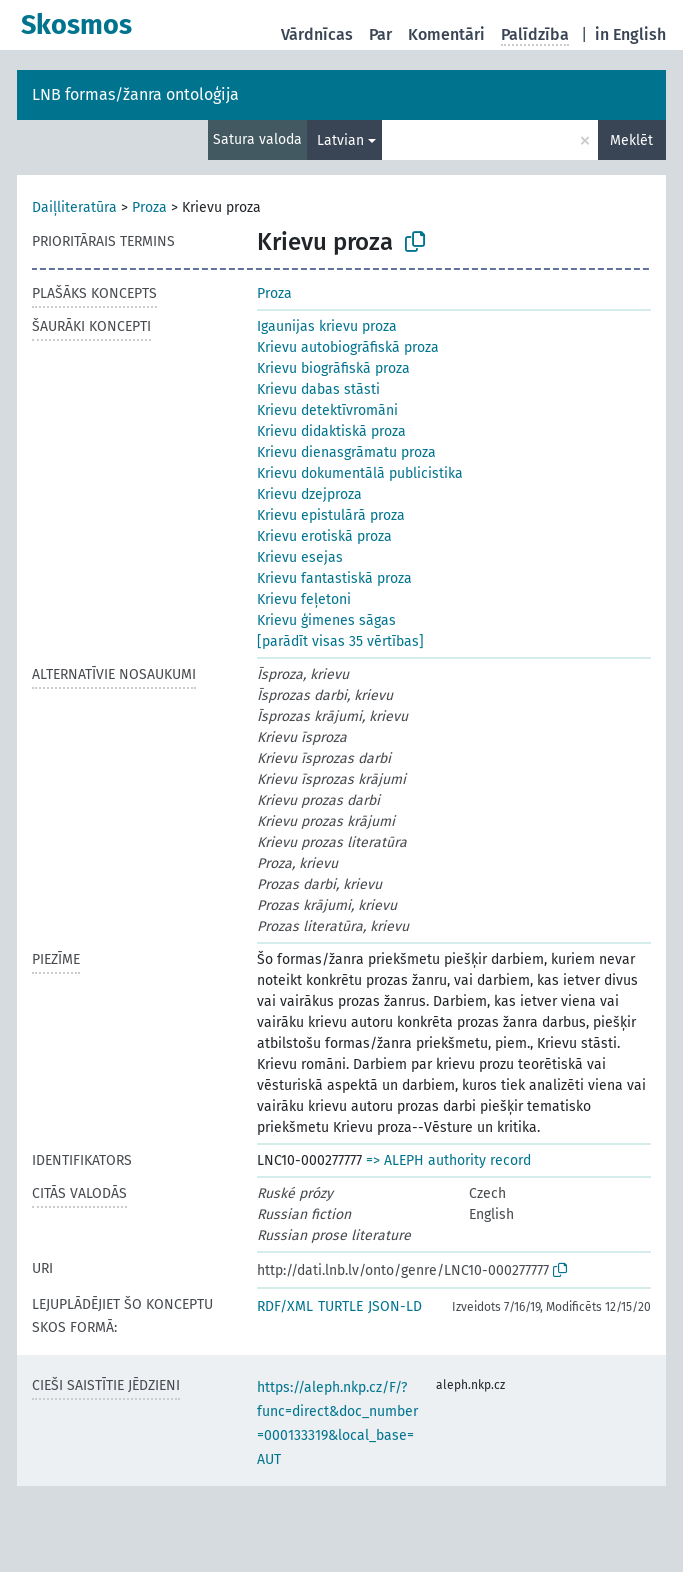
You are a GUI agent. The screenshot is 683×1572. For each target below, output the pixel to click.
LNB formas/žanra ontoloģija (135, 94)
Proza (149, 207)
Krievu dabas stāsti (318, 389)
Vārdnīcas (317, 34)
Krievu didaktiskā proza (331, 431)
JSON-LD (395, 1306)
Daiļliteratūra (74, 207)
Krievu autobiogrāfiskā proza (348, 347)
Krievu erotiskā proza (324, 536)
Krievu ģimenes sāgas (326, 620)
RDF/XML (285, 1306)
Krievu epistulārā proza (331, 515)
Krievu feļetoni (304, 599)
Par (380, 34)
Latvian (340, 140)
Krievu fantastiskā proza (334, 578)
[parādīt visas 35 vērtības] (340, 641)
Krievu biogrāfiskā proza (333, 368)
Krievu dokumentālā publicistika (360, 473)
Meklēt (631, 140)
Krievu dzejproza (309, 494)
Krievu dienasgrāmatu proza (346, 452)
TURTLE (340, 1306)
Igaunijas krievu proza (327, 326)
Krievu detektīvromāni (327, 410)
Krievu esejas (300, 557)
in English (630, 34)
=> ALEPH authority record (448, 1160)
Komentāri (446, 34)
